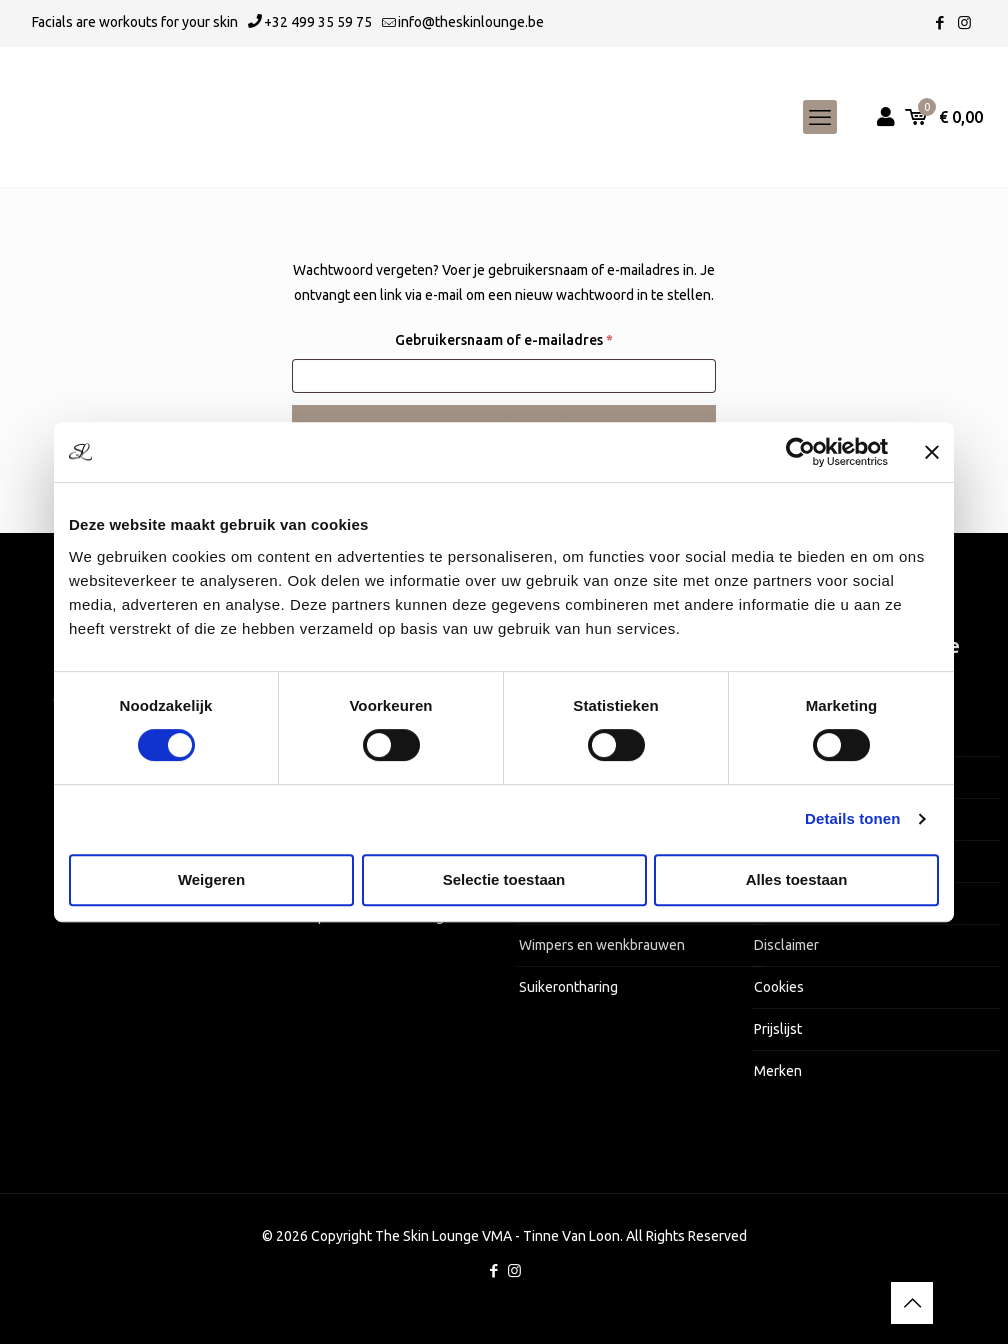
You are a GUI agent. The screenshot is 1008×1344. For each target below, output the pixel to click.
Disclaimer (786, 945)
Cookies (779, 987)
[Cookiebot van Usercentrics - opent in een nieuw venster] (800, 452)
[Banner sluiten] (932, 452)
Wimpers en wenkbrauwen (602, 945)
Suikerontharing (568, 987)
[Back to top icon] (912, 1303)
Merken (778, 1071)
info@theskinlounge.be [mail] (471, 22)
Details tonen (852, 818)
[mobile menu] (820, 117)
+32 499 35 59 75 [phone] (318, 22)
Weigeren (211, 879)
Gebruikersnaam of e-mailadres (527, 337)
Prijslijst (778, 1029)
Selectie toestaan (504, 879)
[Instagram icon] (964, 22)
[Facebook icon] (939, 22)
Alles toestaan (797, 879)
